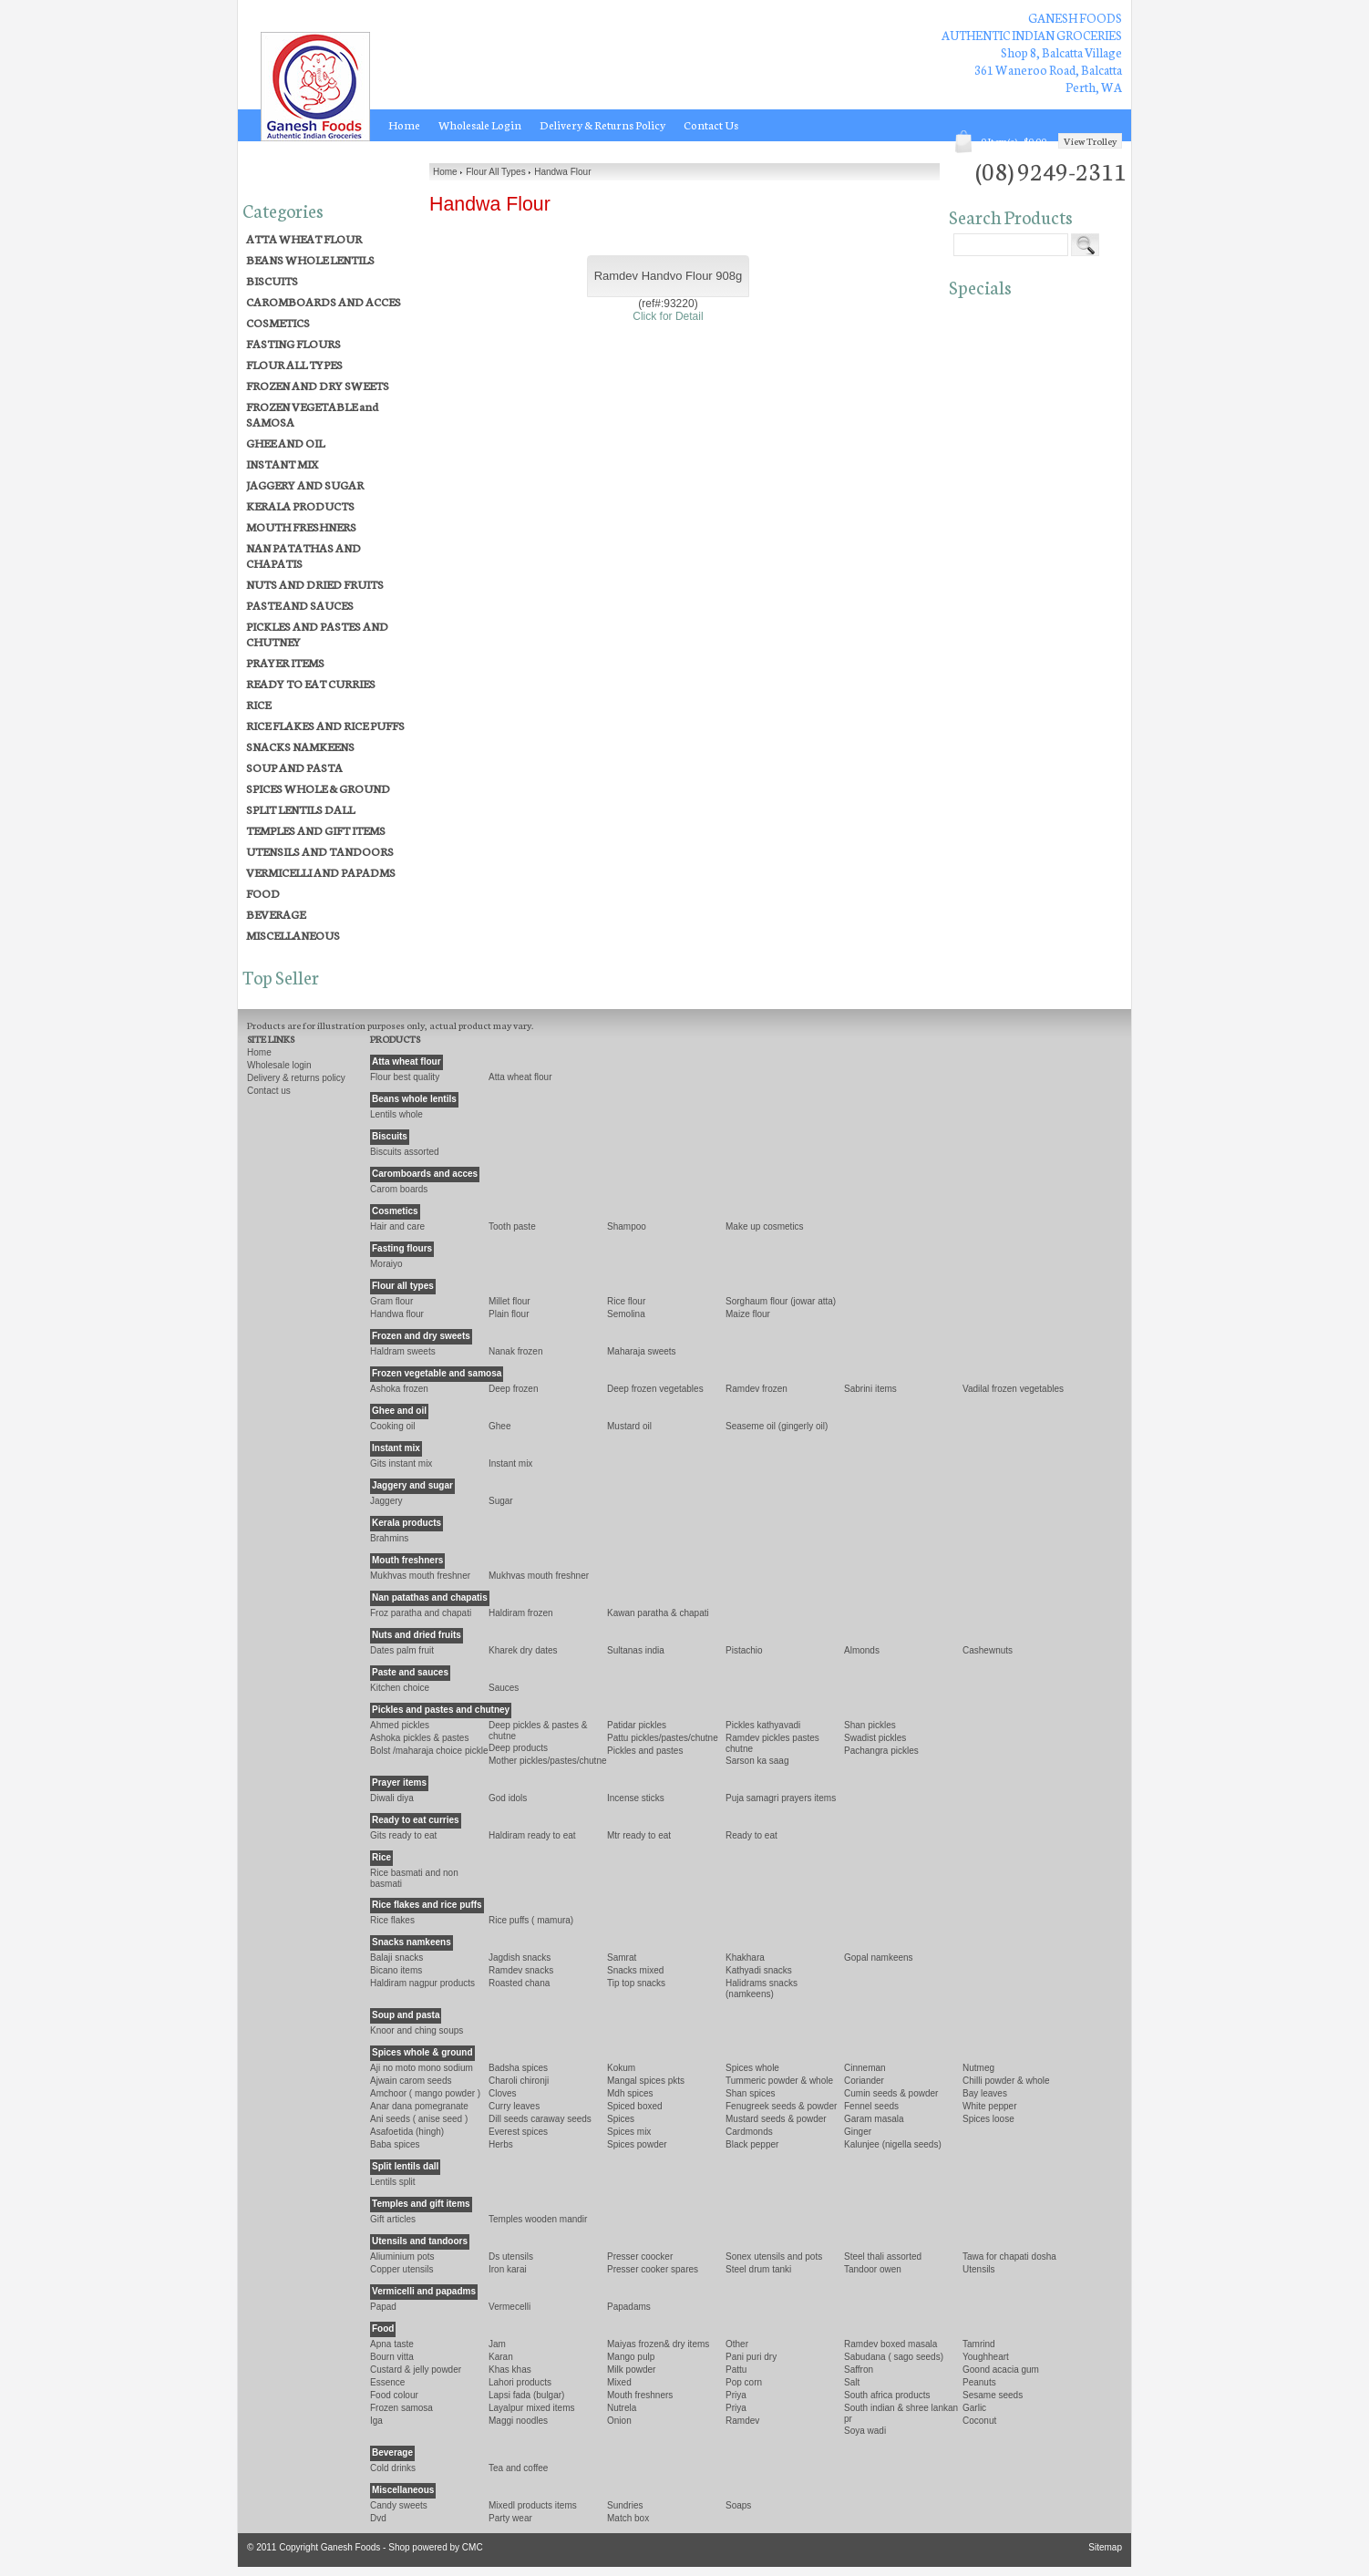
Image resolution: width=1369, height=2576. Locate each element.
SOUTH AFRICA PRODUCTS (887, 2395)
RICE (258, 704)
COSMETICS (278, 322)
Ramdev (742, 2421)
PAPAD (383, 2307)
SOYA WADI (865, 2431)
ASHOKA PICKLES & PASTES (419, 1738)
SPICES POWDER (637, 2144)
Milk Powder (631, 2370)
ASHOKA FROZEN (399, 1389)
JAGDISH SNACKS (520, 1958)
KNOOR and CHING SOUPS (416, 2030)
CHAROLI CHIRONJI (519, 2081)
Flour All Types (497, 172)
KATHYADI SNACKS (759, 1970)
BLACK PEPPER (752, 2144)
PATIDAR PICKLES (636, 1725)
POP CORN (744, 2382)
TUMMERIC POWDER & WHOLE (779, 2081)
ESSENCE (387, 2382)
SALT (851, 2382)
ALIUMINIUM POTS (402, 2256)
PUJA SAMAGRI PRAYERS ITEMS (781, 1798)
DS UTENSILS (511, 2256)
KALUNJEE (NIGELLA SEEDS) (893, 2144)
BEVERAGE (275, 914)
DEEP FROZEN (514, 1389)
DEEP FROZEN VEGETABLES (655, 1389)
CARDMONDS (749, 2132)
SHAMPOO (626, 1226)
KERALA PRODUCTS (300, 505)
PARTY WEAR (510, 2518)
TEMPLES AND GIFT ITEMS (316, 830)
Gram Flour (391, 1301)
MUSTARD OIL (629, 1426)
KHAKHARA (745, 1958)
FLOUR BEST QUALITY (404, 1077)
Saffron (858, 2370)
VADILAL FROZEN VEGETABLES (1013, 1389)
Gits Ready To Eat (403, 1835)
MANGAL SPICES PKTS (645, 2081)
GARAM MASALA (874, 2119)
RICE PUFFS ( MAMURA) (531, 1920)
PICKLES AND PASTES (645, 1751)
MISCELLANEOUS (293, 935)
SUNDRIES (625, 2505)
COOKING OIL (393, 1426)
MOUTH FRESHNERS (301, 526)
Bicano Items (396, 1970)
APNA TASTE (392, 2344)
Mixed (619, 2382)
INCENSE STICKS (635, 1798)
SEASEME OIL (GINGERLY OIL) (777, 1426)
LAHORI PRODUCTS (520, 2382)
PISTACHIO (744, 1650)
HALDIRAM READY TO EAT (532, 1835)
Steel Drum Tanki (758, 2269)
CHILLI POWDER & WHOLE (1006, 2081)
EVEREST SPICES (518, 2132)
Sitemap (1105, 2547)
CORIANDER (864, 2081)
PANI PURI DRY (751, 2357)
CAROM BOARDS (398, 1189)
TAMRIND (978, 2344)
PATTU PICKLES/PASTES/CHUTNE (662, 1738)
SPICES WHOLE (752, 2068)
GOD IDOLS (508, 1798)
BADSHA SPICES (518, 2068)
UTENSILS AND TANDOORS (320, 851)
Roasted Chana (519, 1983)
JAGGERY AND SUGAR (305, 484)
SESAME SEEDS (992, 2395)
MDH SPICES (630, 2093)
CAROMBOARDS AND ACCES (323, 301)
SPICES (620, 2119)
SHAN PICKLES (870, 1725)
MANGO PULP (630, 2357)
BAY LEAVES (984, 2093)
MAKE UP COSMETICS (765, 1226)
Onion (619, 2421)
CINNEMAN (865, 2068)
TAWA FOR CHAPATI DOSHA (1009, 2256)
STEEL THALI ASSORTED (882, 2256)
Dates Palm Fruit (402, 1650)
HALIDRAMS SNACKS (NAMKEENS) (762, 1988)
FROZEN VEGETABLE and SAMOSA (312, 413)
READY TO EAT (751, 1835)
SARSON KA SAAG (757, 1761)
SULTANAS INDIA (635, 1650)
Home (404, 125)
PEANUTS (979, 2382)
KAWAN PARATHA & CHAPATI (658, 1613)
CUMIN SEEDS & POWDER (891, 2093)
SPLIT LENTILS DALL (300, 809)
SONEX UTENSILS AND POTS (774, 2256)
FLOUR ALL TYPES (294, 364)
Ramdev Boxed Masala (890, 2344)
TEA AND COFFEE (518, 2468)
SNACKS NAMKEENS (300, 746)
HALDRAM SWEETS (403, 1351)
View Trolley (1090, 141)
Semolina (626, 1314)
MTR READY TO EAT (639, 1835)
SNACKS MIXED (635, 1970)
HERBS (501, 2144)
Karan (501, 2357)
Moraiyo (386, 1264)
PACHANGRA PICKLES (881, 1751)
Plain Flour (509, 1314)
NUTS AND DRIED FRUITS (315, 584)
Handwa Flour (397, 1314)
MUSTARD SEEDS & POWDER (776, 2119)
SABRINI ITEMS (870, 1389)
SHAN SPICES (750, 2093)
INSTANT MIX (282, 463)
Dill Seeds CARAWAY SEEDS (540, 2119)
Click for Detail (668, 316)
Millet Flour (509, 1301)
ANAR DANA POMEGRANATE (419, 2106)
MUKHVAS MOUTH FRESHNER (420, 1576)
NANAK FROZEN (516, 1351)
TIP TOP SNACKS (636, 1983)
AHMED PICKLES (399, 1725)
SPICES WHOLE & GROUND (318, 788)
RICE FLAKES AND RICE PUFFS (325, 725)
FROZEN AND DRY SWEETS (317, 385)
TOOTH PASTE (512, 1226)
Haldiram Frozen (521, 1613)
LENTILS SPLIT (392, 2182)
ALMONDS (862, 1650)
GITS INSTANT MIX (401, 1463)
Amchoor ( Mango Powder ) (425, 2093)
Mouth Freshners (640, 2395)
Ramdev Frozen (756, 1389)
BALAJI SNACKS (396, 1958)
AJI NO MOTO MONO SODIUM (421, 2068)
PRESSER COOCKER (640, 2256)
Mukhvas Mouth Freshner (539, 1576)
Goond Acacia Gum (1000, 2370)
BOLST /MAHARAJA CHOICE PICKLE (429, 1751)
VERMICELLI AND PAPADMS (321, 872)
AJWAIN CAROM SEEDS (410, 2081)
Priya (736, 2408)
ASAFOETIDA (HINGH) (407, 2132)
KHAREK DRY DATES (523, 1650)
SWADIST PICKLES (875, 1738)
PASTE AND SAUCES (300, 605)
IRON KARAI (508, 2269)
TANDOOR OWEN (872, 2269)
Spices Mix (629, 2132)
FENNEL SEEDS (871, 2106)
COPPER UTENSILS (402, 2269)
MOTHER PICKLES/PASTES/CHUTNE (548, 1761)
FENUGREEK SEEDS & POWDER (781, 2106)
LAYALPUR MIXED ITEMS (531, 2408)
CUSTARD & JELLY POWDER (415, 2370)
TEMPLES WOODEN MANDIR (538, 2219)
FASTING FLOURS (293, 343)
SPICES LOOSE (988, 2119)
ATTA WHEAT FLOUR (304, 238)
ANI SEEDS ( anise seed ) (419, 2119)
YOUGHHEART (985, 2357)
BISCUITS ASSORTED (404, 1152)
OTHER (737, 2344)
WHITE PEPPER (989, 2106)
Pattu (736, 2370)
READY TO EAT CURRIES (311, 683)
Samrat (621, 1958)
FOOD (263, 893)
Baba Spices (394, 2144)
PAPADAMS (629, 2307)
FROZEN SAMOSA (401, 2408)
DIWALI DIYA (392, 1798)
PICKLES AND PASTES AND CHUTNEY (317, 633)
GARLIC (974, 2408)
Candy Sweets (398, 2505)
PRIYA (736, 2395)
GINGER (857, 2132)
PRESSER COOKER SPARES (652, 2269)
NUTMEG (978, 2068)
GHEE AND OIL (285, 442)
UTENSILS (978, 2269)
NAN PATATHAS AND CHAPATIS (303, 555)
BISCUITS (272, 280)
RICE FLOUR (626, 1301)
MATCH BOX (628, 2518)
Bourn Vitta (392, 2357)
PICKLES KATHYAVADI (763, 1725)
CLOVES (503, 2093)
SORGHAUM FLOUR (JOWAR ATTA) (781, 1301)
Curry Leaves (514, 2106)
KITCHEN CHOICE (399, 1688)
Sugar (501, 1501)
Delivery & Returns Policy (602, 125)
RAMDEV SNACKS (521, 1970)
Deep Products (518, 1748)
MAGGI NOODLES (518, 2421)
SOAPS (738, 2505)
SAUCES (504, 1688)
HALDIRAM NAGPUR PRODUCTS (422, 1983)
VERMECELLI (509, 2307)
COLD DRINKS (393, 2468)
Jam (497, 2344)
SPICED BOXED (635, 2106)
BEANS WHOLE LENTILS (310, 259)
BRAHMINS (389, 1538)
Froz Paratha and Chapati (420, 1613)
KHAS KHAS (510, 2370)
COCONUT (979, 2421)
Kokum (621, 2068)
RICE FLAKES (392, 1920)
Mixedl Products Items (533, 2505)
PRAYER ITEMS (285, 662)
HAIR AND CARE (397, 1226)
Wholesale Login (479, 125)
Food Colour (394, 2395)
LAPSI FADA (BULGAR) (526, 2395)
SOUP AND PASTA (294, 767)
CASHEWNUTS (987, 1650)
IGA (376, 2421)
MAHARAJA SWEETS (641, 1351)
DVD (378, 2518)
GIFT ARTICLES (393, 2219)
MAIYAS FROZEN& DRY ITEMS (658, 2344)
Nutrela (621, 2408)
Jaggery (386, 1501)
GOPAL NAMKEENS (878, 1958)
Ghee (499, 1426)
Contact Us (711, 125)
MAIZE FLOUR (748, 1314)
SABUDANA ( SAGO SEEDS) (893, 2357)
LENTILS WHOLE (396, 1114)
